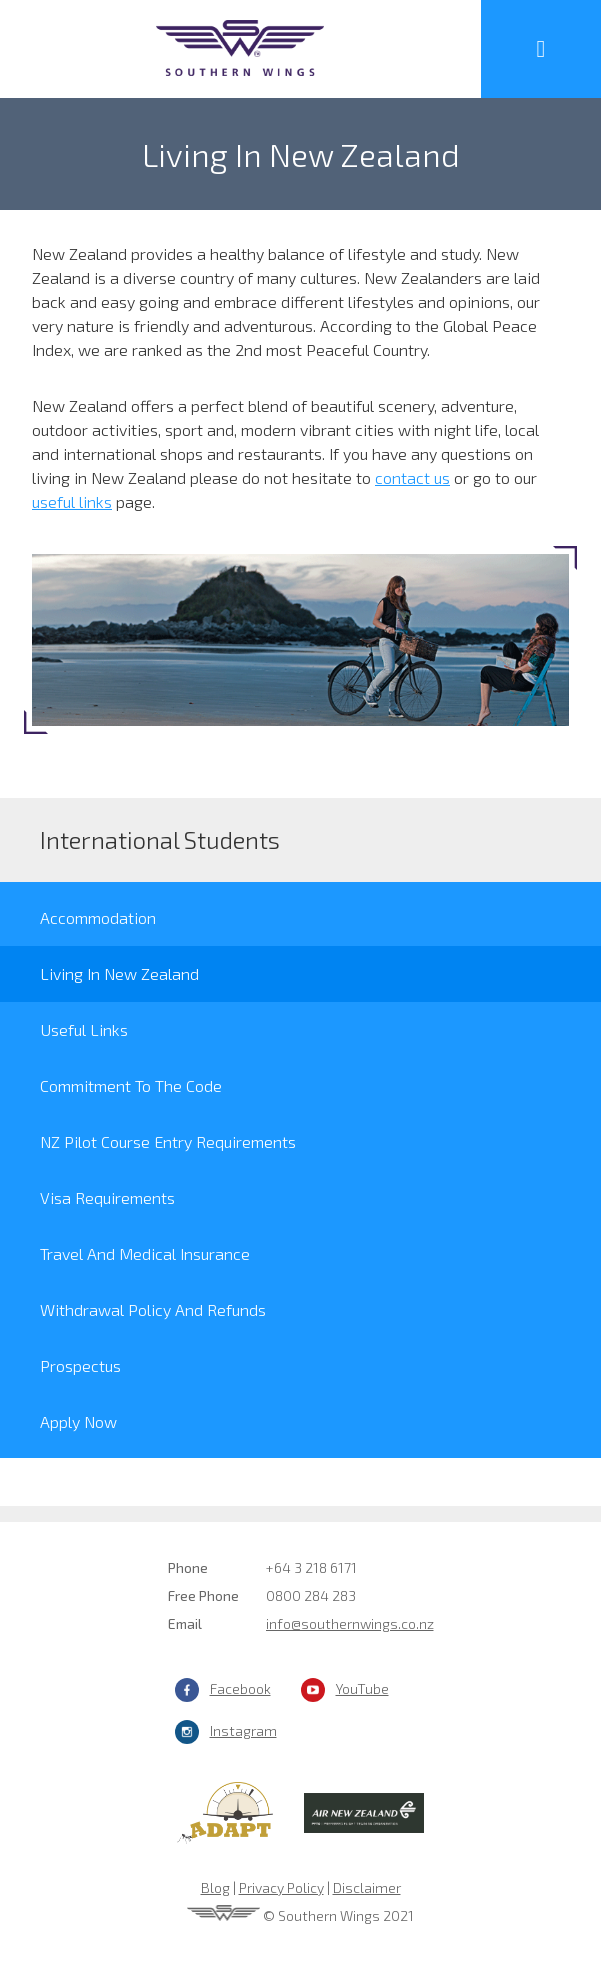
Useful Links (84, 1029)
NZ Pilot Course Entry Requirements (168, 1141)
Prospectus (80, 1365)
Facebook (240, 1688)
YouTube (362, 1688)
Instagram (243, 1730)
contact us (412, 477)
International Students (160, 839)
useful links (72, 501)
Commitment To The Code (131, 1085)
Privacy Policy (281, 1887)
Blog (215, 1887)
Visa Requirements (107, 1197)
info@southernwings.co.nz (350, 1623)
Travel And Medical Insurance (145, 1253)
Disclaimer (367, 1887)
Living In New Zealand (119, 973)
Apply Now (78, 1421)
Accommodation (98, 917)
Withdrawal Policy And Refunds (153, 1309)
